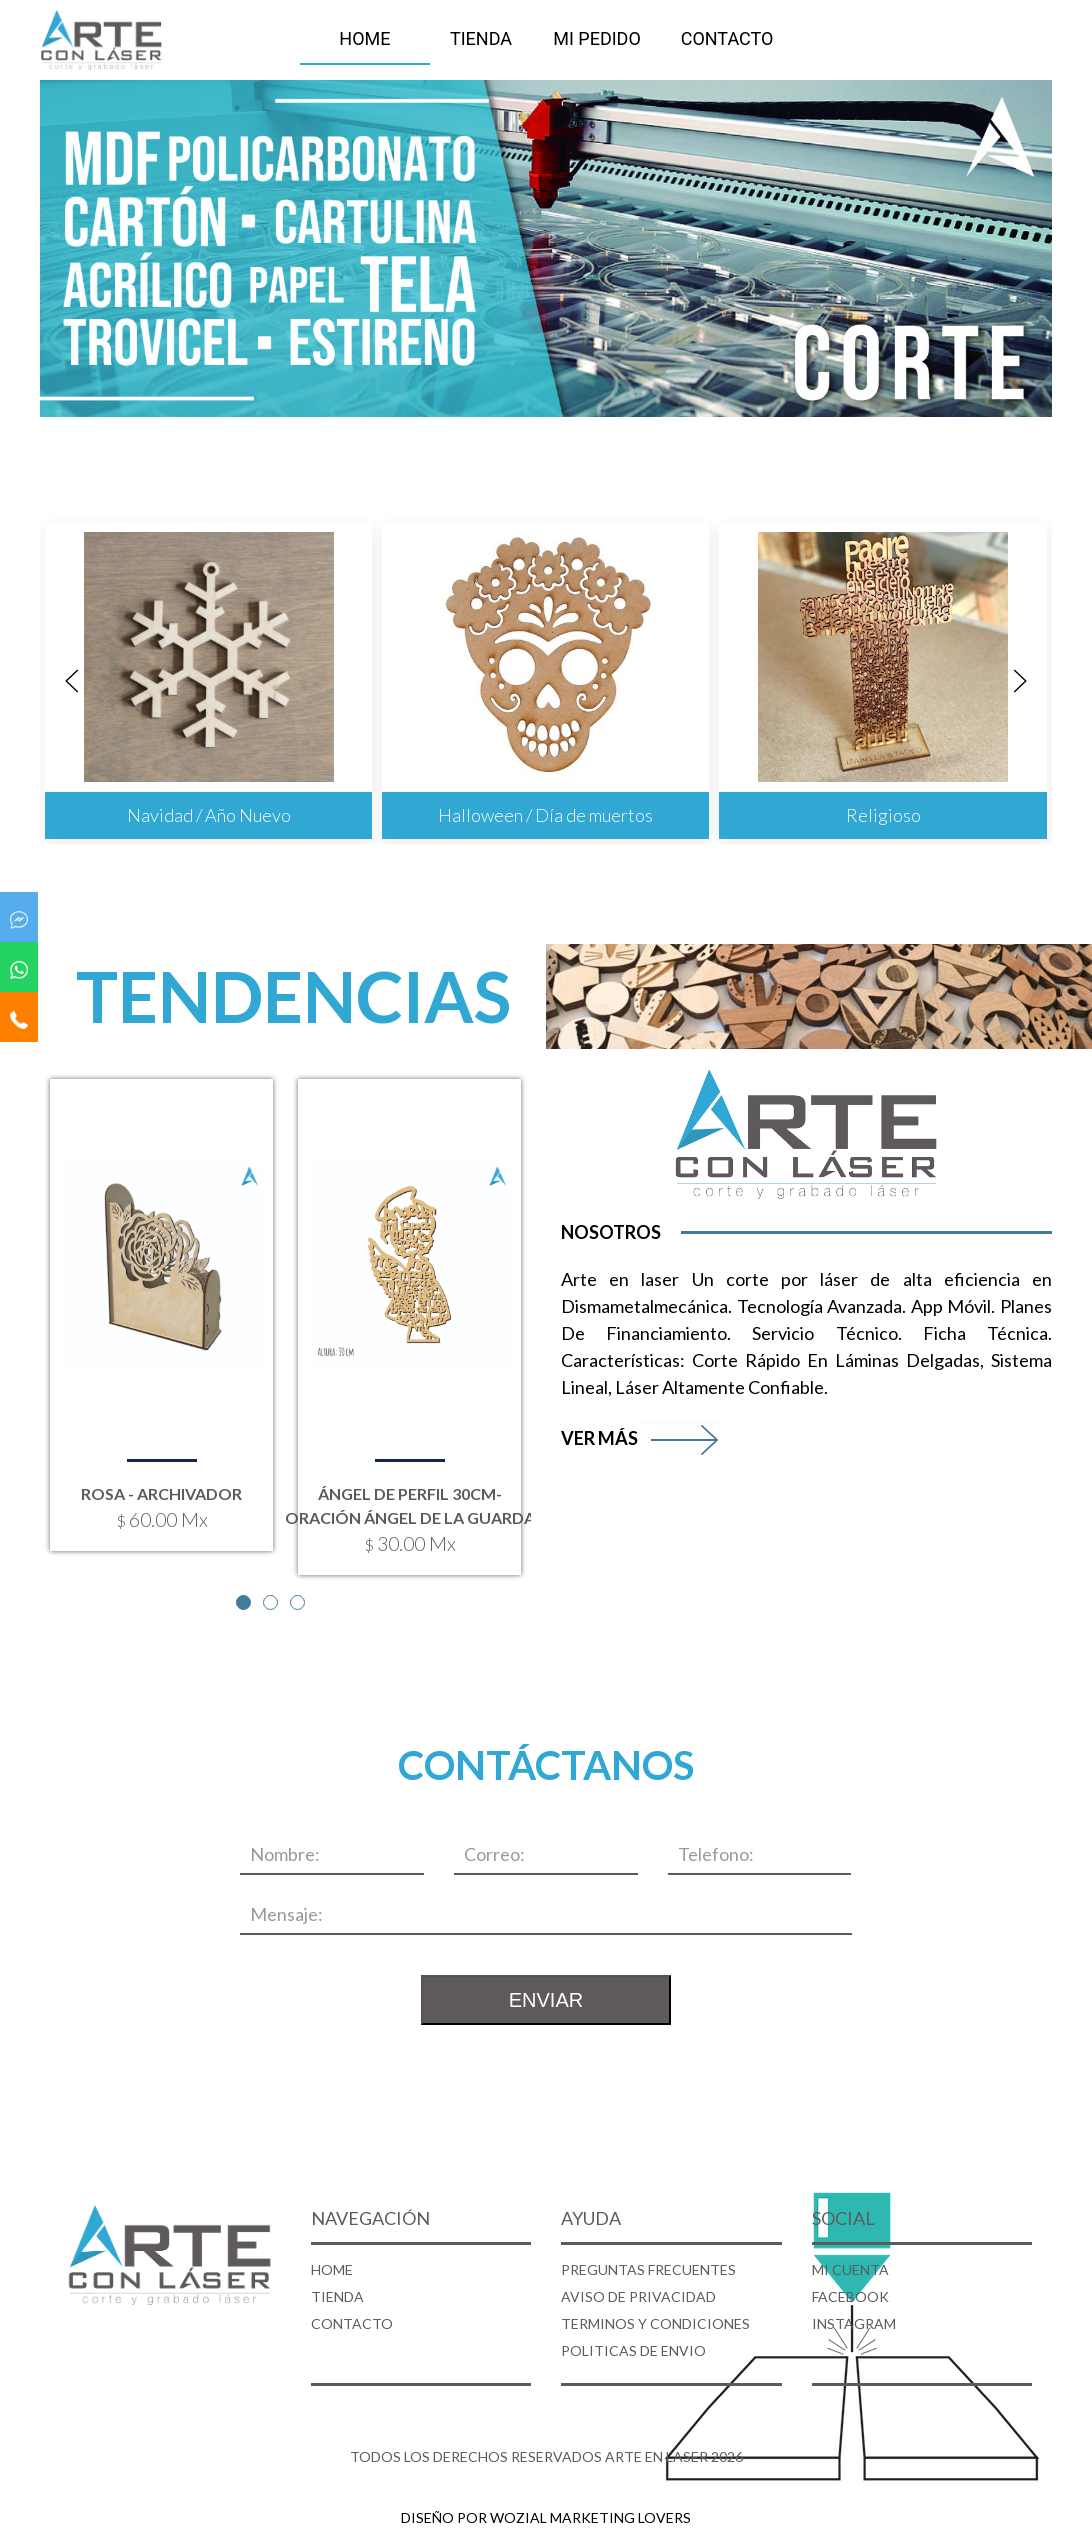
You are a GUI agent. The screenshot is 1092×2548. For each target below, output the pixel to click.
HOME (364, 38)
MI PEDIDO (597, 38)
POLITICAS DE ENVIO (633, 2350)
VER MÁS (641, 1438)
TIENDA (481, 38)
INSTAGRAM (854, 2323)
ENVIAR (546, 2000)
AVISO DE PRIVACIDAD (638, 2296)
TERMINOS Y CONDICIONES (655, 2323)
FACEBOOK (850, 2296)
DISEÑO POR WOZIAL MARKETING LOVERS (546, 2517)
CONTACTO (727, 38)
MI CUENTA (850, 2269)
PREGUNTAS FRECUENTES (648, 2269)
